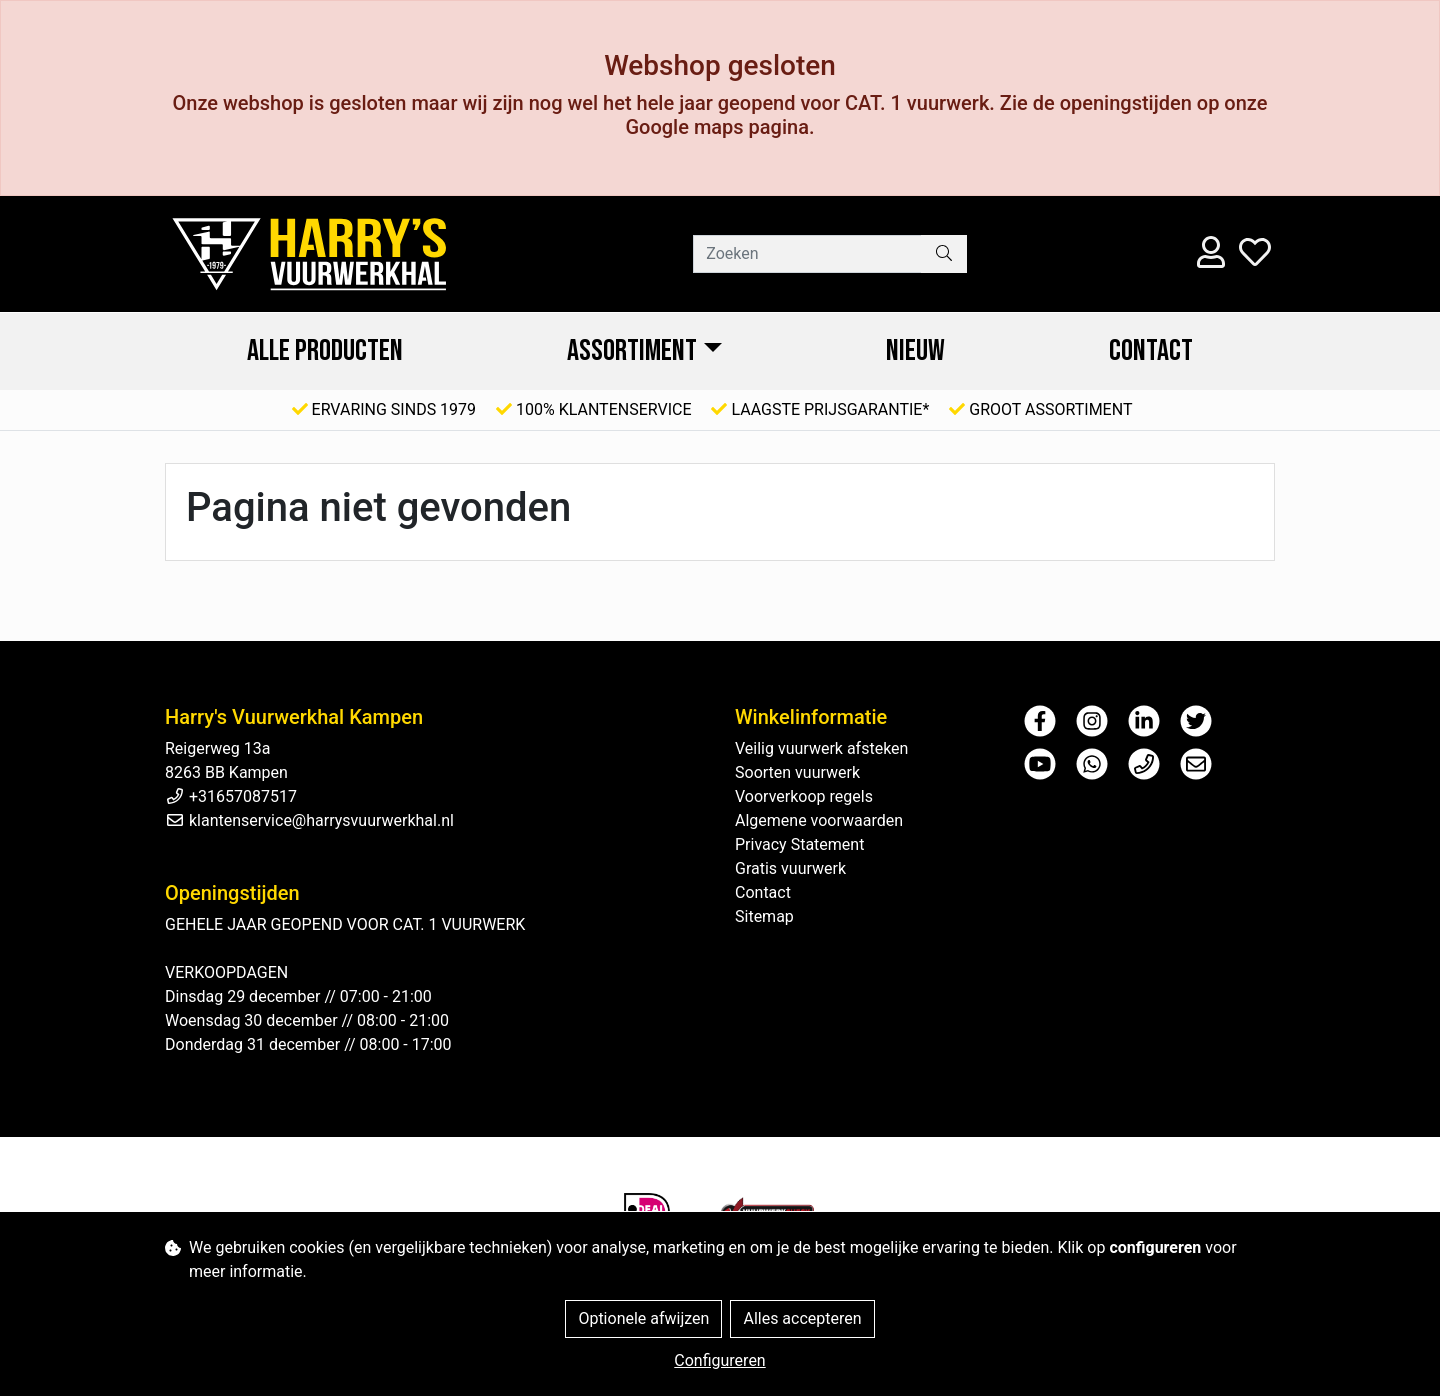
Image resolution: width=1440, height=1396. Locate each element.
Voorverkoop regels (804, 796)
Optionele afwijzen (643, 1318)
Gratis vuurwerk (790, 868)
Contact (1151, 351)
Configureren (719, 1360)
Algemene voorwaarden (819, 820)
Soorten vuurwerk (797, 772)
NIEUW (915, 351)
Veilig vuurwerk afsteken (821, 748)
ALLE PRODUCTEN (325, 351)
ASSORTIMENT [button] (632, 351)
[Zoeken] (807, 254)
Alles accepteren (802, 1318)
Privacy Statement (799, 844)
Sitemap (764, 916)
